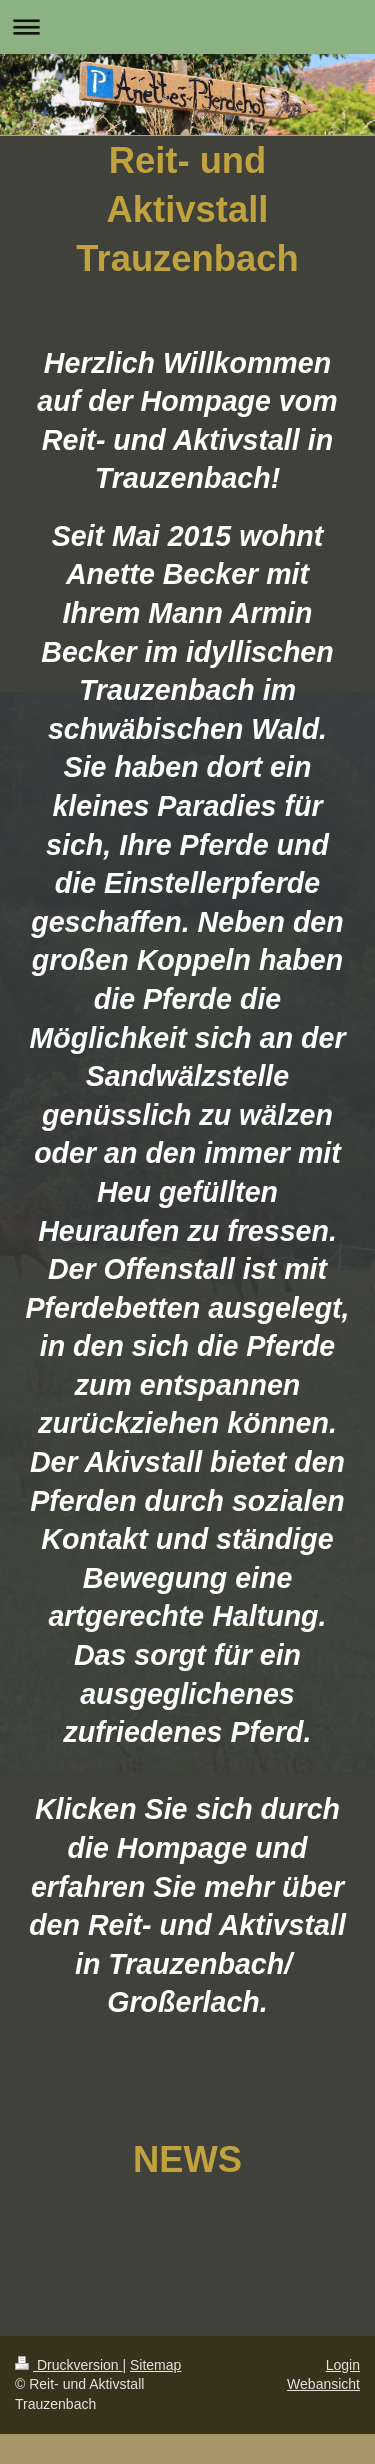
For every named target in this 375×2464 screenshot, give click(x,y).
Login (343, 2365)
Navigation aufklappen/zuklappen (187, 26)
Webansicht (323, 2384)
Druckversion (68, 2365)
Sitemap (155, 2365)
